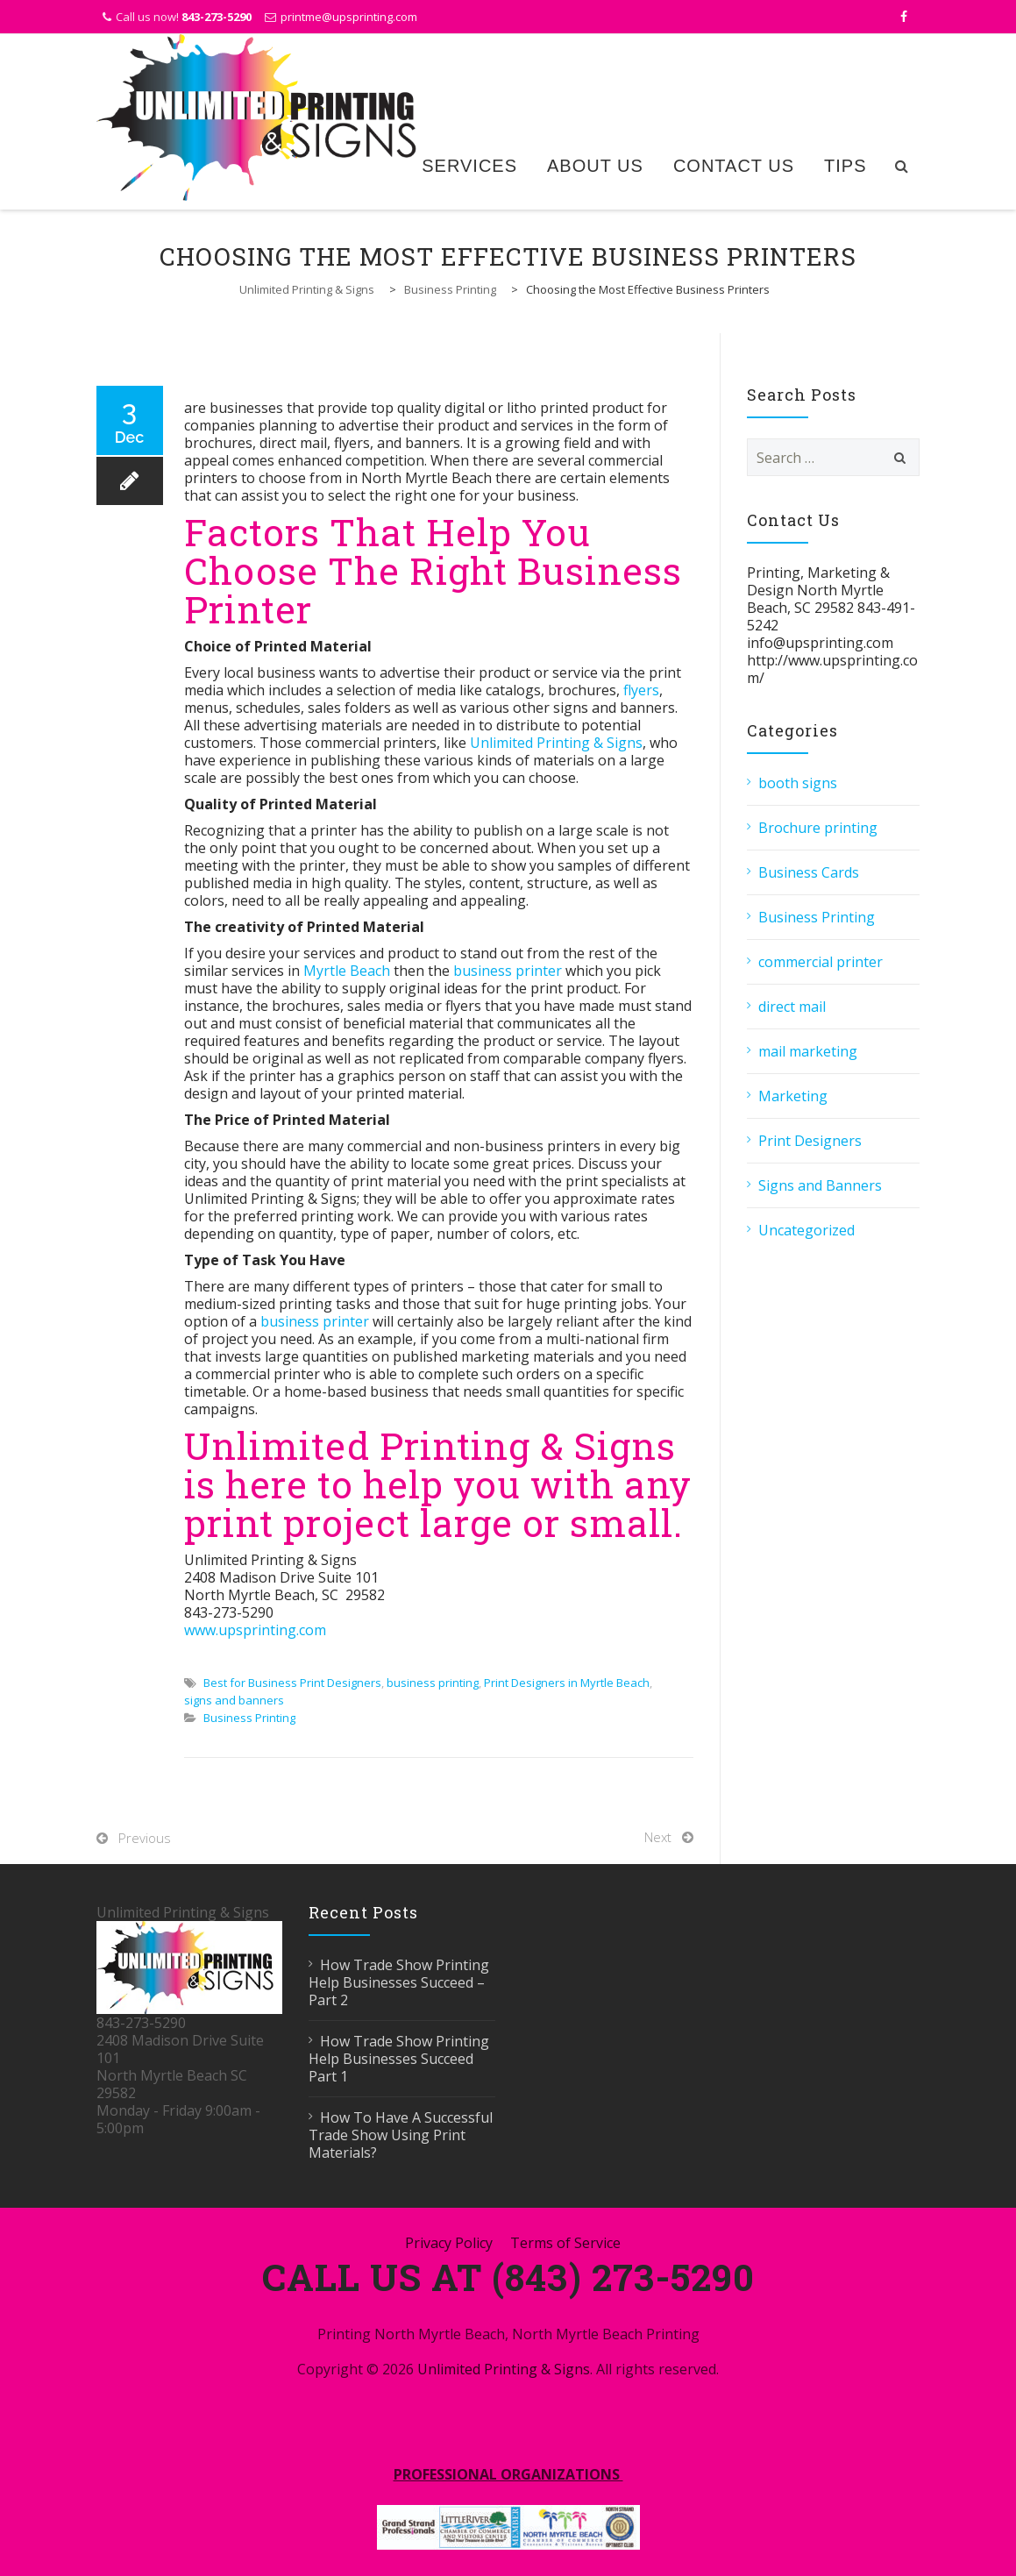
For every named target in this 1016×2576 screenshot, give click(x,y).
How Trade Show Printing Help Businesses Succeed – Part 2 (399, 1982)
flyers (641, 690)
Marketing (793, 1096)
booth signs (797, 783)
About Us (595, 165)
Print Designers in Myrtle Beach (567, 1682)
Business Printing (249, 1718)
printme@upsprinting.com (349, 17)
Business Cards (808, 872)
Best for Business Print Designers (292, 1682)
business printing (433, 1682)
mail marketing (807, 1051)
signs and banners (234, 1700)
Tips (845, 165)
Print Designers (810, 1140)
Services (469, 165)
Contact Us (733, 165)
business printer (507, 970)
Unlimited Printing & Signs (556, 742)
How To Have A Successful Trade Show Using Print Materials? (401, 2135)
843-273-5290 (216, 17)
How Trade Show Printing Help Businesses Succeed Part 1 (399, 2059)
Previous (144, 1838)
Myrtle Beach (346, 970)
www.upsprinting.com (255, 1630)
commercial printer (820, 961)
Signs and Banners (820, 1185)
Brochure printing (817, 827)
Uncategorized (806, 1230)
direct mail (792, 1006)
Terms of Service (565, 2242)
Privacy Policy (449, 2242)
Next (657, 1837)
